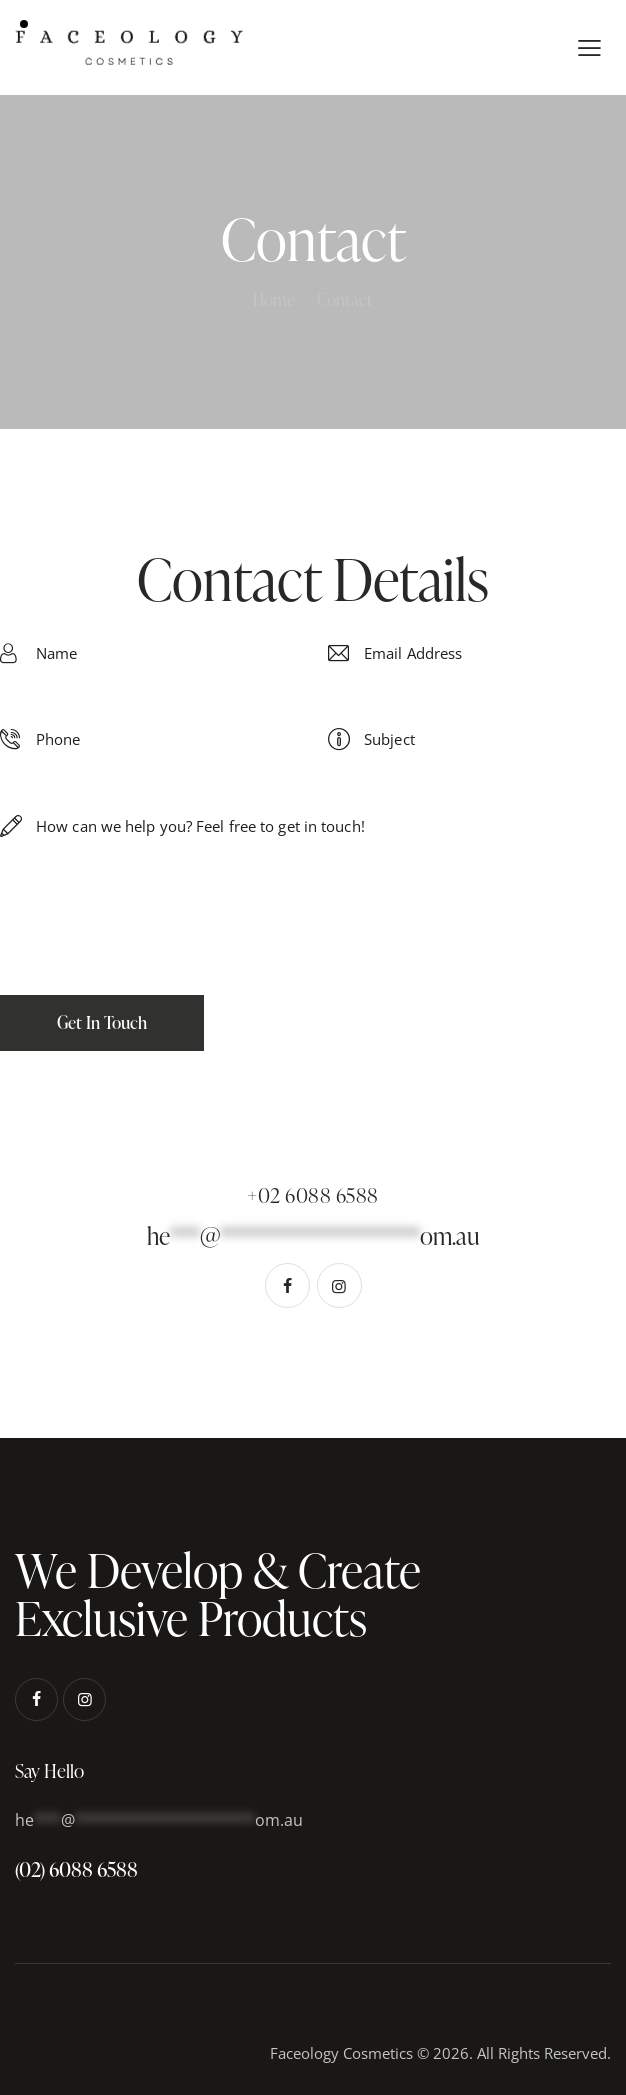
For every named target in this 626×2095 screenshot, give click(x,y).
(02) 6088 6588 (76, 1869)
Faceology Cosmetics (341, 2053)
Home (274, 300)
